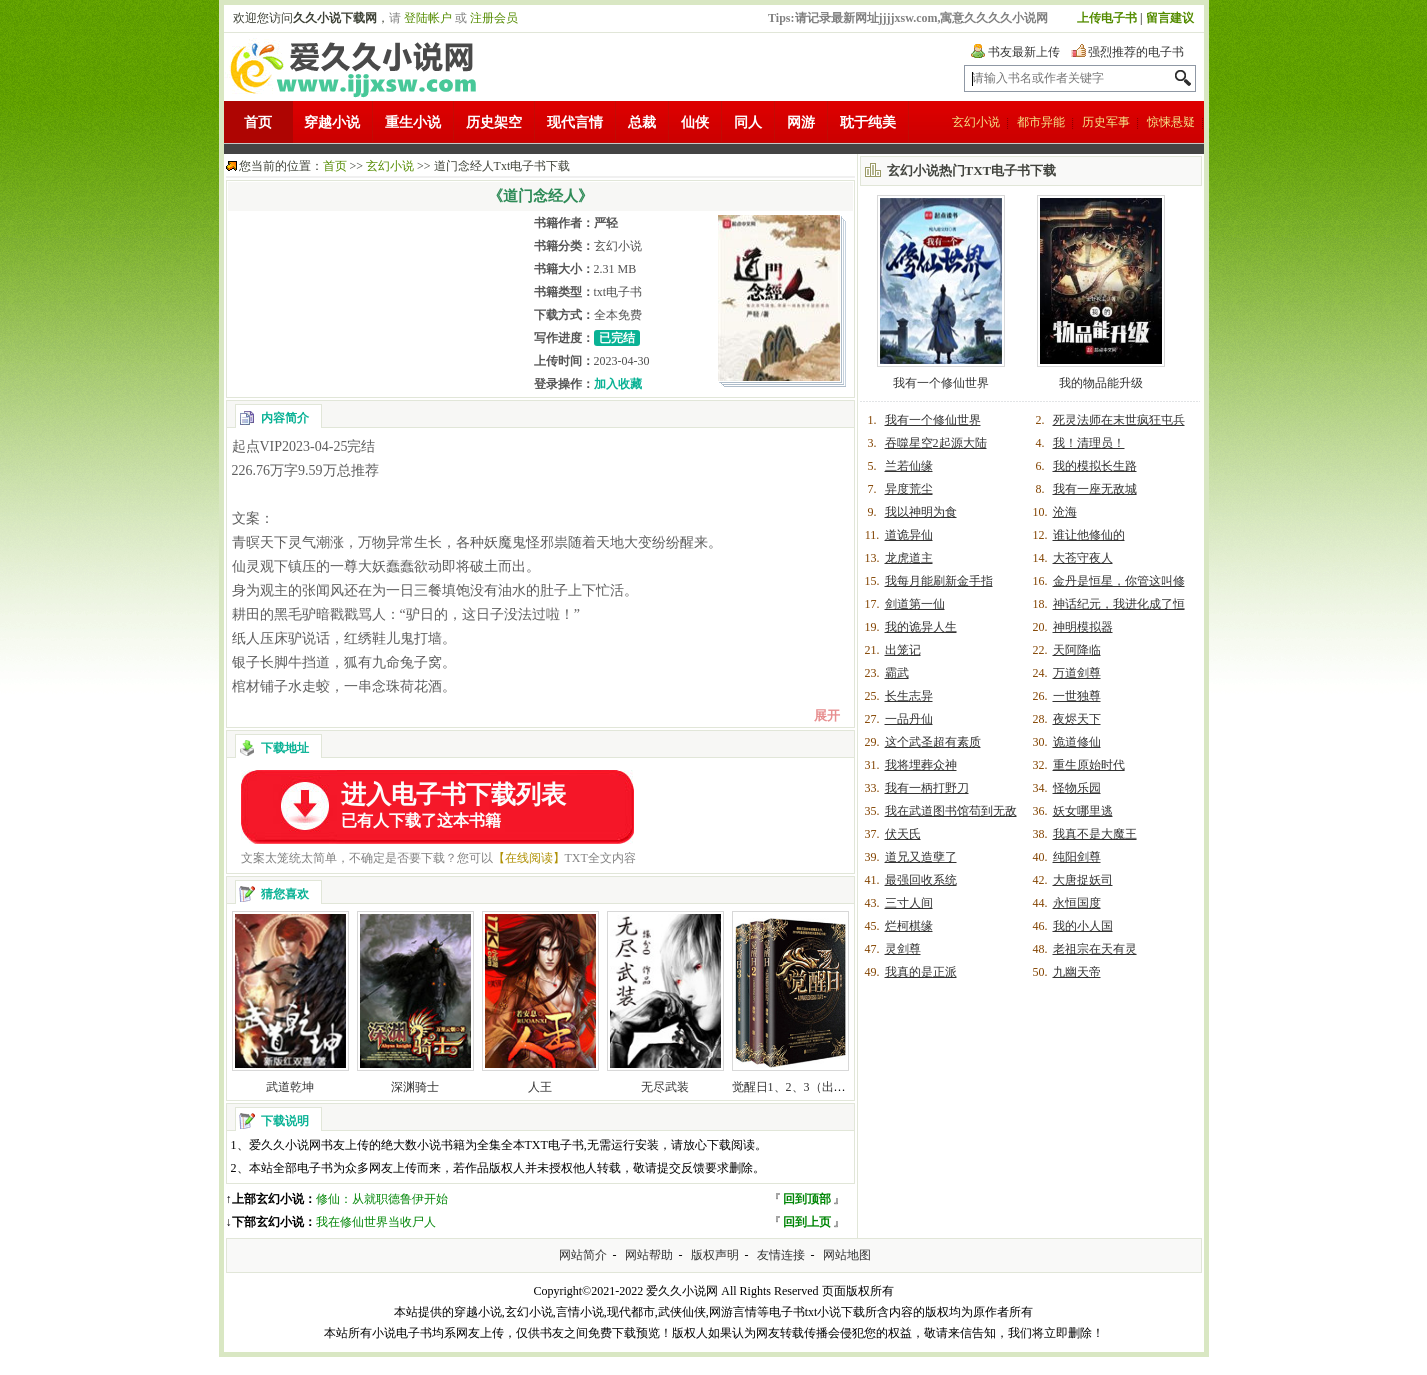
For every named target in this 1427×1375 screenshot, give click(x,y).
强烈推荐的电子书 (1136, 52)
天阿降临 (1077, 650)
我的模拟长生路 (1095, 466)
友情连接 (781, 1255)
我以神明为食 (921, 512)
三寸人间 (909, 903)
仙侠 (695, 122)
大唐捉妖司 (1083, 880)
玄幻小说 (976, 122)
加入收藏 (618, 384)
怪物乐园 (1077, 788)
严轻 (606, 223)
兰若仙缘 (909, 466)
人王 (540, 1087)
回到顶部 (807, 1199)
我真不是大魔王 (1095, 834)
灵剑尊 (903, 949)
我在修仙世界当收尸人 (376, 1222)
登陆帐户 (428, 18)
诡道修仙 (1077, 742)
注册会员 (494, 18)
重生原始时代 (1089, 765)
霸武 (897, 673)
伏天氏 (903, 834)
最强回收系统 (921, 880)
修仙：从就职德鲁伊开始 (382, 1199)
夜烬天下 (1077, 719)
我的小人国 (1083, 926)
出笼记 (903, 650)
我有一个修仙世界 (941, 383)
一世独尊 (1077, 696)
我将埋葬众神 (921, 765)
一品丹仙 (909, 719)
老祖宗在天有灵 (1095, 949)
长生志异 (909, 696)
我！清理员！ (1089, 443)
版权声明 (715, 1255)
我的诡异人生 (921, 627)
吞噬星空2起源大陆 (936, 443)
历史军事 (1106, 122)
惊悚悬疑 (1171, 122)
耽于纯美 (868, 122)
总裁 (642, 122)
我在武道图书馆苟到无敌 (951, 811)
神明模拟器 (1083, 627)
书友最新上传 (1024, 52)
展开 (827, 715)
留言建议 (1170, 18)
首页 (258, 122)
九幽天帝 (1077, 972)
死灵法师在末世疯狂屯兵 (1119, 420)
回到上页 (807, 1222)
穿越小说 (332, 122)
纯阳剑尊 (1077, 857)
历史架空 (494, 122)
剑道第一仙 (915, 604)
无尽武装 (665, 1087)
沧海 (1065, 512)
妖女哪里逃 (1083, 811)
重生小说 (413, 122)
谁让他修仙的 (1089, 535)
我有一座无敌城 (1095, 489)
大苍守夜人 (1083, 558)
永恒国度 (1077, 903)
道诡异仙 (909, 535)
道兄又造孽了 (921, 857)
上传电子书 (1107, 18)
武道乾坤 (290, 1087)
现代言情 (575, 122)
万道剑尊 (1077, 673)
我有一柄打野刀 (927, 788)
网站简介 (583, 1255)
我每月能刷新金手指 (939, 581)
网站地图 (847, 1255)
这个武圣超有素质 (933, 742)
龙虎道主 (909, 558)
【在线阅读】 (529, 858)
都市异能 (1041, 122)
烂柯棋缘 (909, 926)
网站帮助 (649, 1255)
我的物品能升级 (1101, 383)
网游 (801, 122)
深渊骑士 (415, 1087)
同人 (748, 122)
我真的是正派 (921, 972)
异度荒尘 (909, 489)
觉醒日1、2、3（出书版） (801, 1087)
